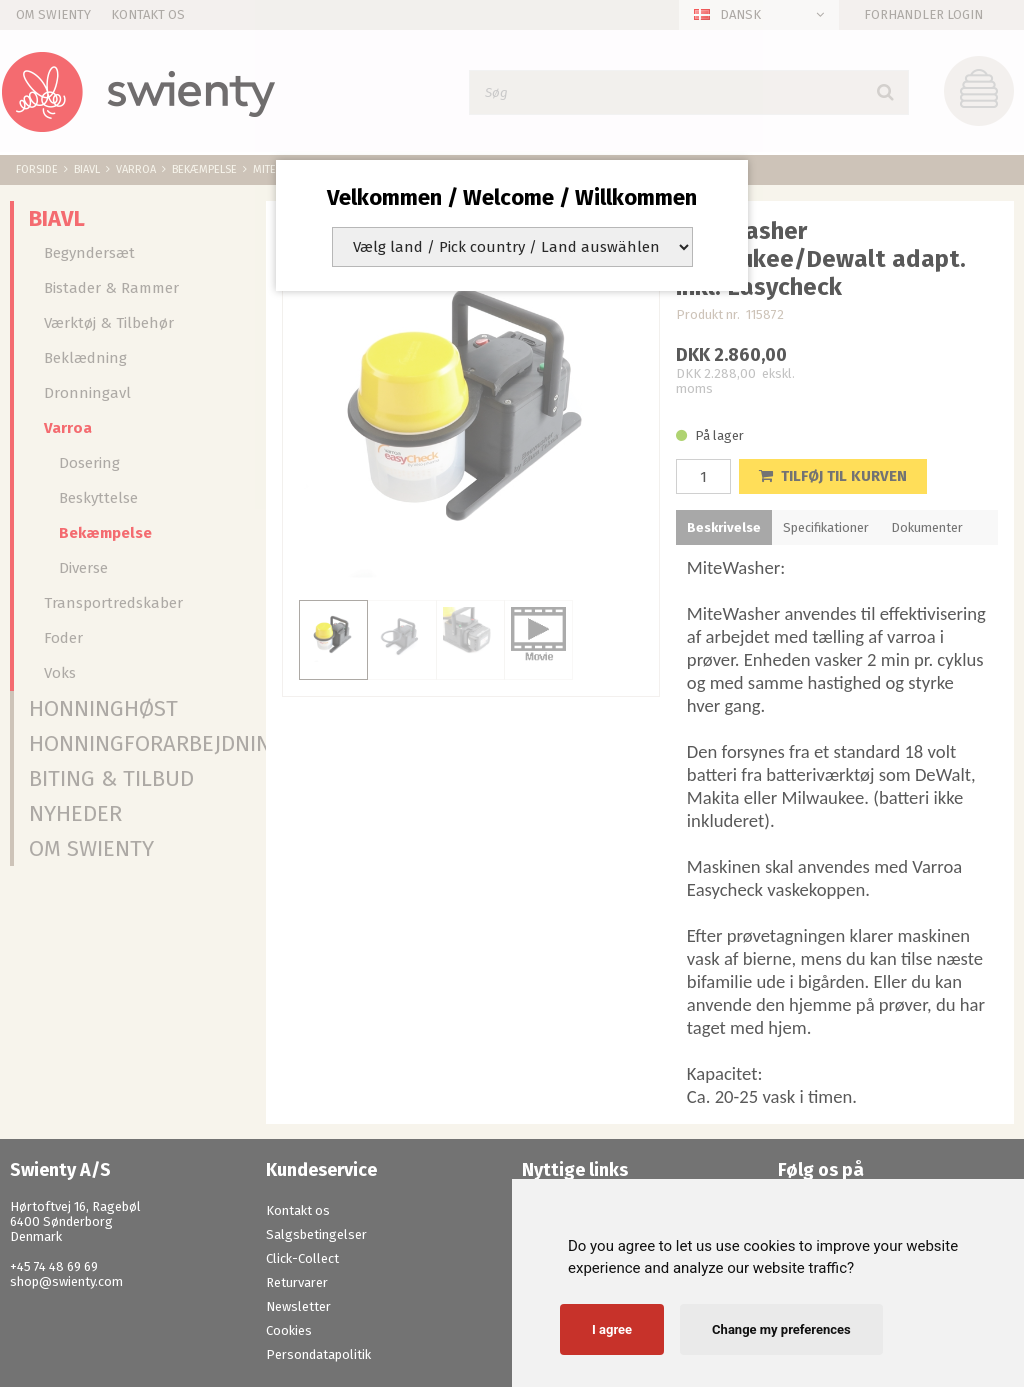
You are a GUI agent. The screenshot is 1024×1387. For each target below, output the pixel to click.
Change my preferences (781, 1329)
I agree (612, 1329)
